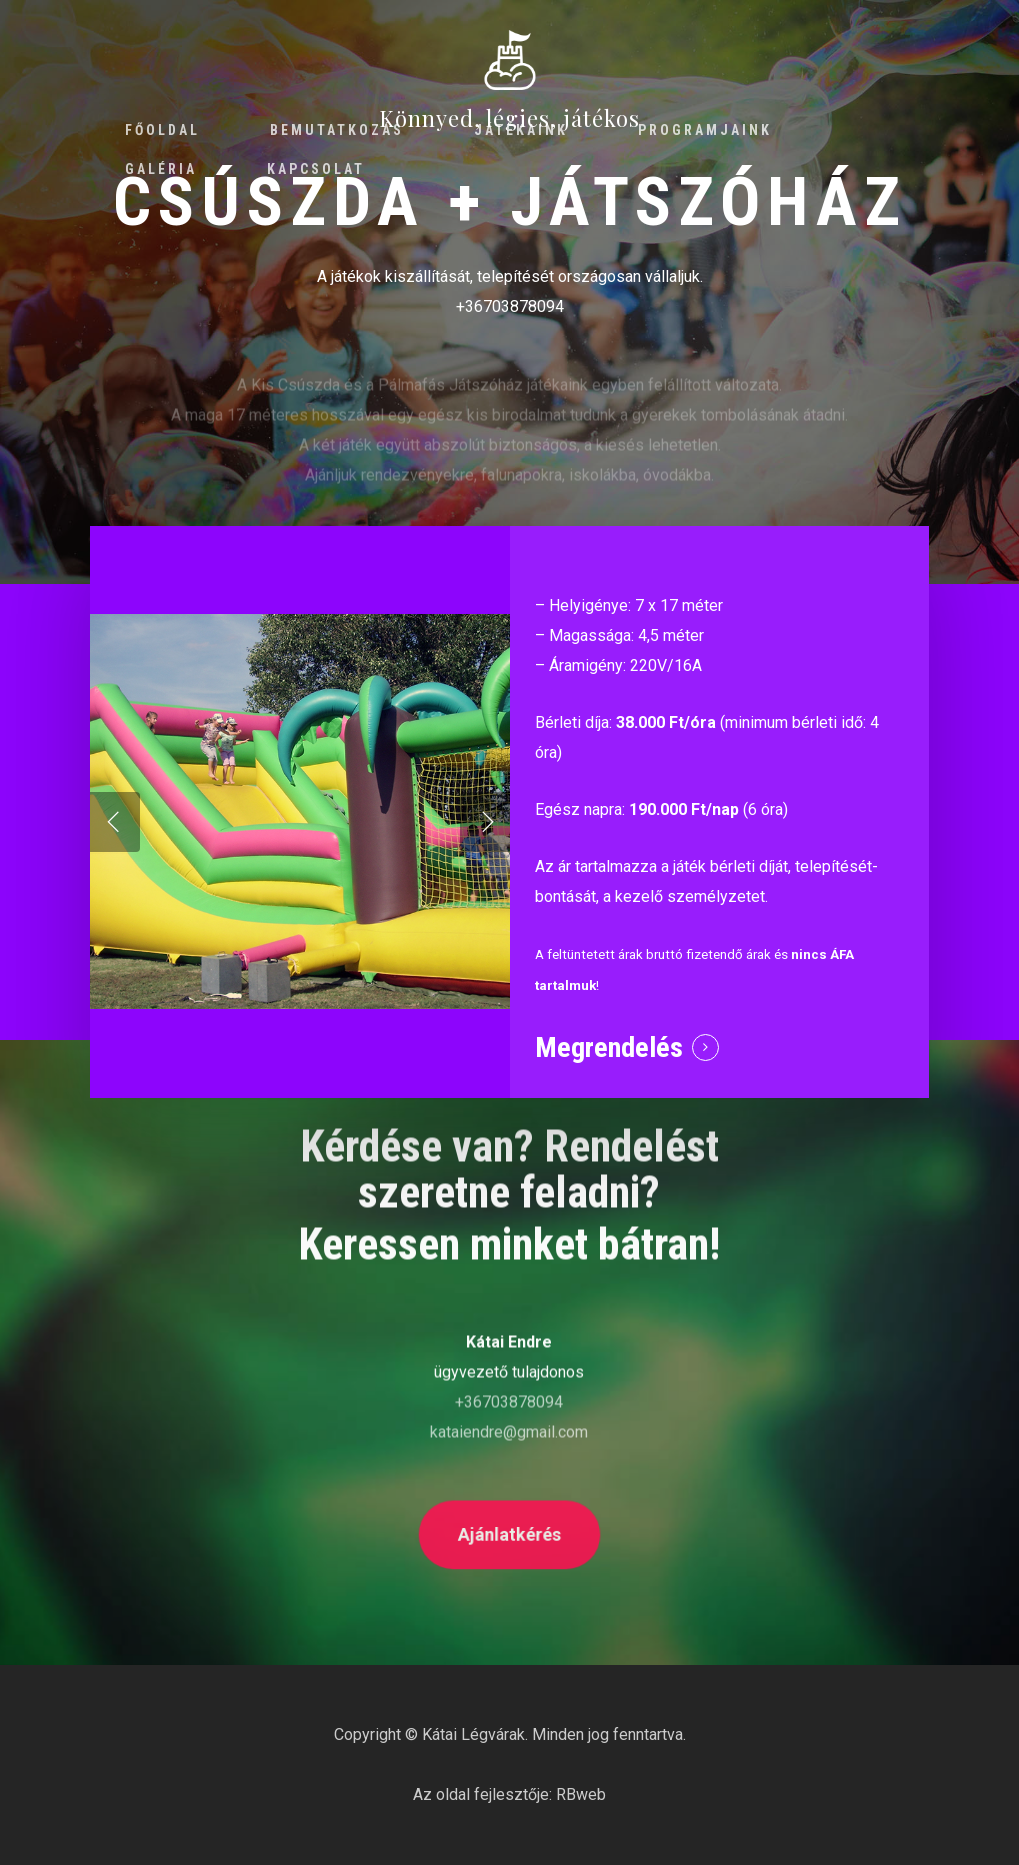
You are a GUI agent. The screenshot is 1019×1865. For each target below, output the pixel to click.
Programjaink (705, 130)
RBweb (581, 1794)
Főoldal (162, 130)
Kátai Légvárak (473, 1734)
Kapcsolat (316, 169)
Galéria (161, 169)
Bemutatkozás (337, 130)
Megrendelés (609, 1047)
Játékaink (521, 130)
